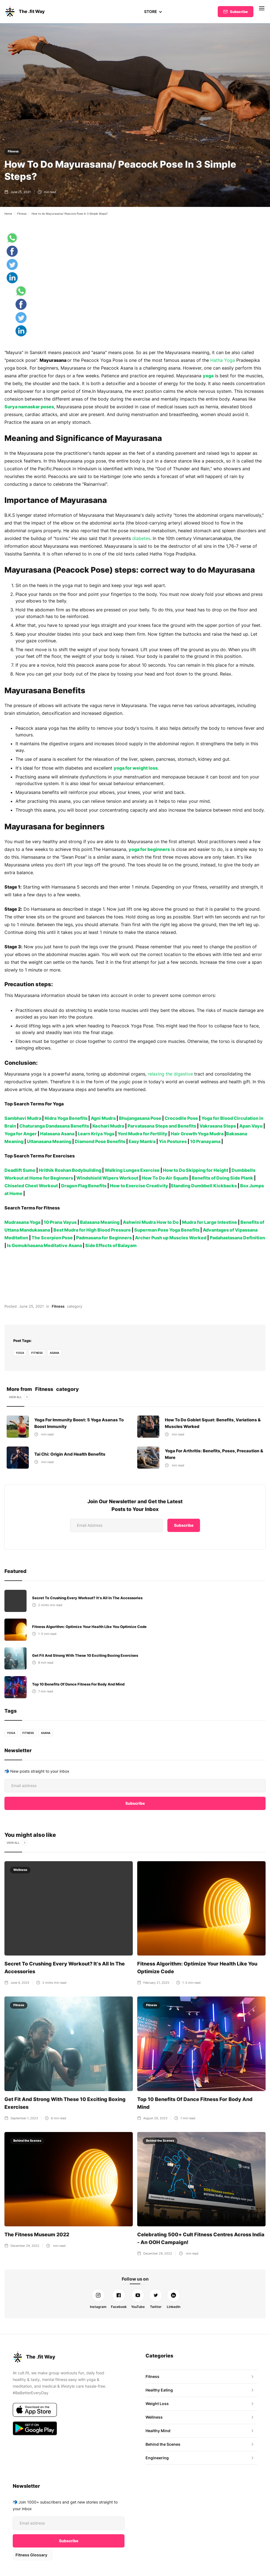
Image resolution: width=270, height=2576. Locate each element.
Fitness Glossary (31, 2554)
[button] (153, 11)
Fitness (13, 151)
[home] (24, 11)
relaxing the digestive (169, 1074)
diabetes (121, 538)
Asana (55, 1352)
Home (8, 213)
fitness (37, 1352)
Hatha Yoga (221, 360)
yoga (20, 1352)
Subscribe (239, 11)
